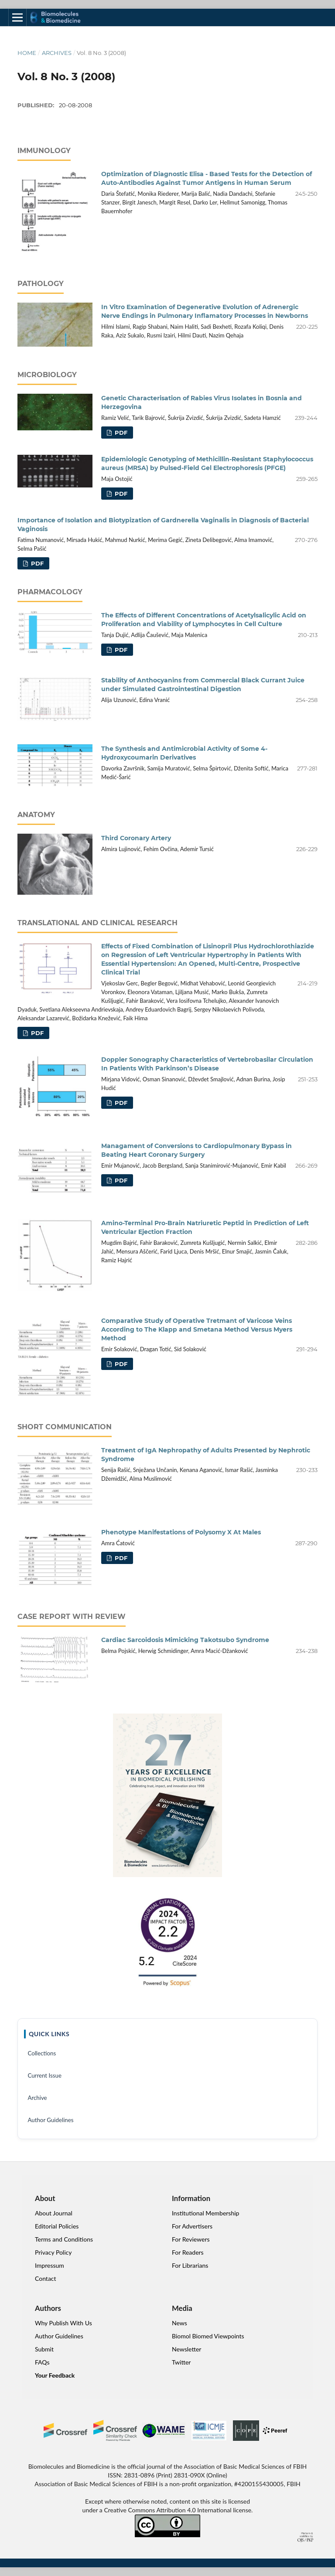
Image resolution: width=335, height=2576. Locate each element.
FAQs (42, 2362)
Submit (44, 2349)
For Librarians (190, 2265)
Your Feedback (55, 2375)
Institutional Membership (205, 2213)
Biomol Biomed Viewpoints (208, 2336)
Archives (57, 52)
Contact (45, 2278)
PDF (120, 432)
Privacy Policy (53, 2252)
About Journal (53, 2213)
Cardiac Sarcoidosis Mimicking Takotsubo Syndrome (185, 1640)
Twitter (181, 2362)
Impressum (49, 2265)
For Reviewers (191, 2239)
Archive (37, 2097)
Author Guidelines (50, 2119)
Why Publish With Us (63, 2323)
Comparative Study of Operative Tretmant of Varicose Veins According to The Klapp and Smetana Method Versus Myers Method (196, 1329)
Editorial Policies (57, 2226)
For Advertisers (192, 2226)
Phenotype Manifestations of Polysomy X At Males (181, 1532)
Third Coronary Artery (136, 838)
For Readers (188, 2252)
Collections (41, 2053)
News (179, 2323)
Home (26, 52)
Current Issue (44, 2075)
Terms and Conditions (64, 2239)
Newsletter (186, 2349)
